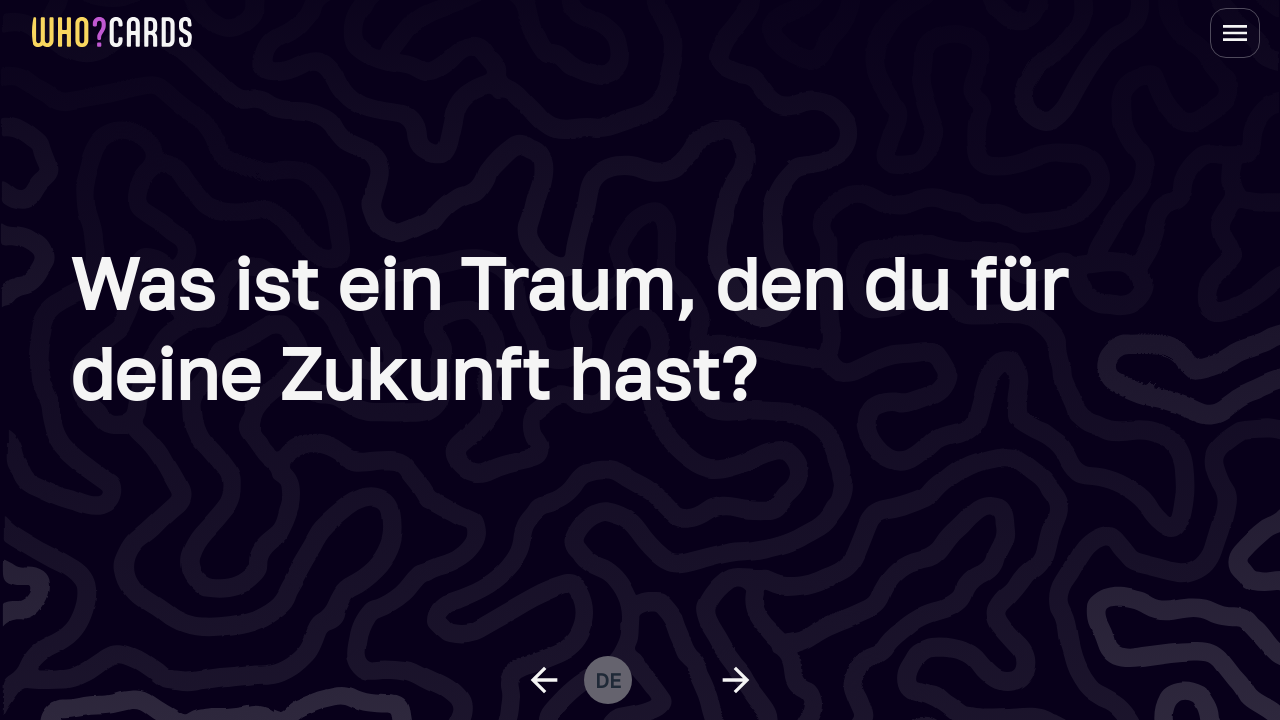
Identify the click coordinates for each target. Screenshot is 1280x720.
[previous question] (544, 680)
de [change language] (608, 680)
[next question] (736, 680)
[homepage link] (112, 32)
